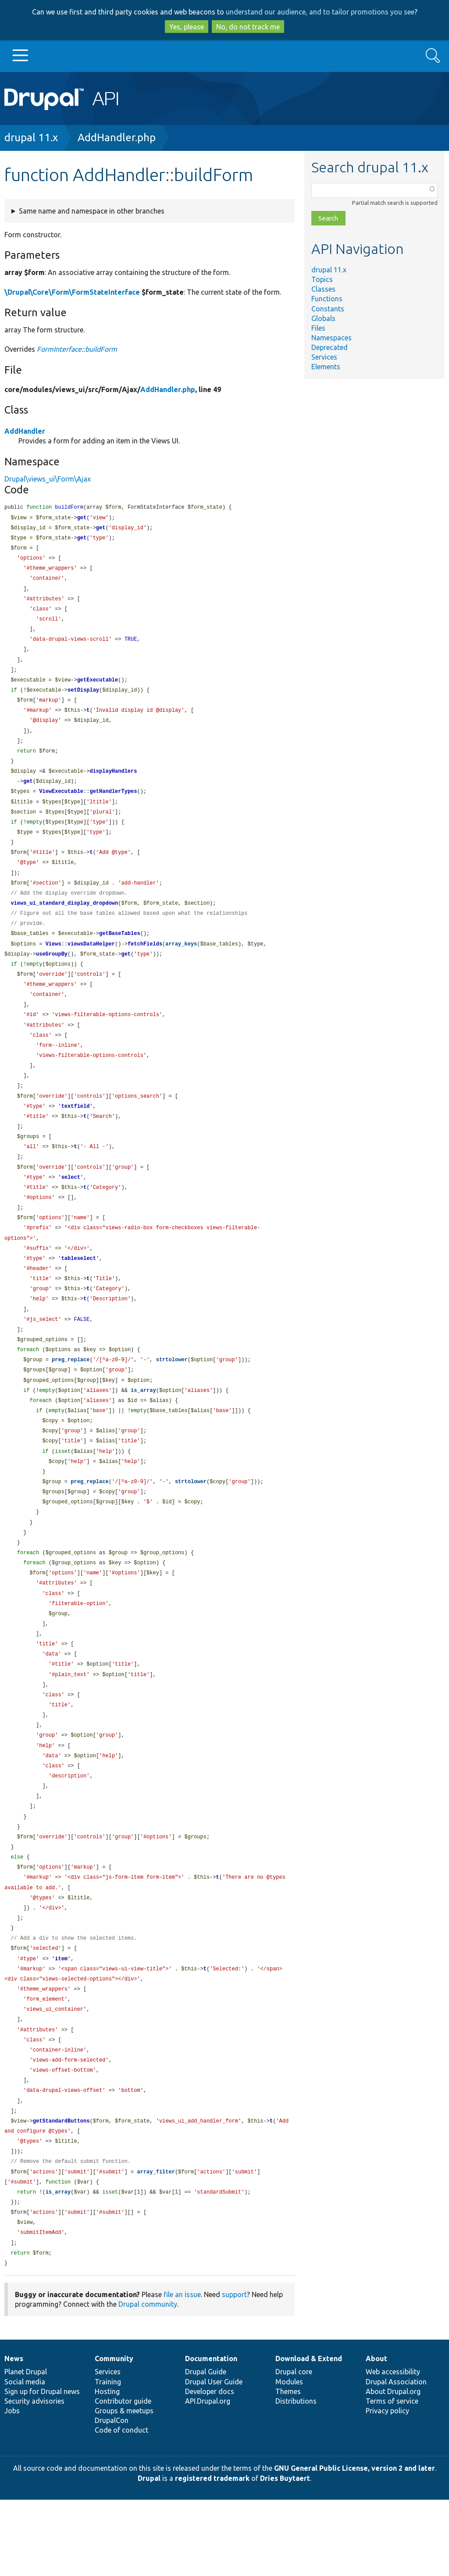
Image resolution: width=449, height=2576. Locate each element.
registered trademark (212, 2554)
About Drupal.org (393, 2468)
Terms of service (392, 2477)
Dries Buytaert (285, 2554)
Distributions (296, 2477)
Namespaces (331, 338)
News (13, 2435)
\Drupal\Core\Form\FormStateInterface (72, 292)
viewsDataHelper (91, 963)
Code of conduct (121, 2506)
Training (108, 2458)
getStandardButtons (61, 2191)
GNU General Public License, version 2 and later (354, 2544)
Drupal (149, 2554)
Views (53, 963)
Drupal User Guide (213, 2458)
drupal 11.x (31, 137)
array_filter (156, 2244)
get (82, 518)
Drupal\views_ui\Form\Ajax (47, 479)
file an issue (182, 2371)
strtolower (172, 1397)
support (234, 2371)
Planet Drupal (25, 2448)
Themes (288, 2468)
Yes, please (186, 27)
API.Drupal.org (207, 2477)
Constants (327, 309)
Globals (323, 318)
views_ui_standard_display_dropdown (64, 920)
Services (324, 357)
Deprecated (329, 347)
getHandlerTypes (113, 804)
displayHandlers (113, 783)
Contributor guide (123, 2477)
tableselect (78, 1291)
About (376, 2435)
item (61, 2022)
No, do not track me (248, 27)
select (70, 1206)
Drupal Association (396, 2458)
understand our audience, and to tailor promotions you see (320, 12)
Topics (322, 279)
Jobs (12, 2487)
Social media (24, 2458)
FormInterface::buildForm (77, 349)
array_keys (181, 963)
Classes (323, 289)
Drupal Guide (205, 2448)
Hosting (107, 2468)
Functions (326, 299)
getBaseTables (119, 952)
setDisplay (83, 698)
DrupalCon (111, 2497)
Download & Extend (308, 2435)
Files (318, 328)
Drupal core (293, 2448)
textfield (75, 1132)
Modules (289, 2458)
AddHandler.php (117, 137)
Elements (325, 367)
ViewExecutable (61, 804)
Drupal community (147, 2380)
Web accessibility (393, 2448)
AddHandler (24, 431)
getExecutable (97, 688)
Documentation (211, 2435)
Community (114, 2435)
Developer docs (209, 2468)
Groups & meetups (124, 2487)
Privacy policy (387, 2487)
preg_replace (70, 1397)
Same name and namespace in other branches (91, 211)
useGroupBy (52, 974)
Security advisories (34, 2477)
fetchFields (145, 963)
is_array (143, 1429)
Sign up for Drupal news (42, 2468)
